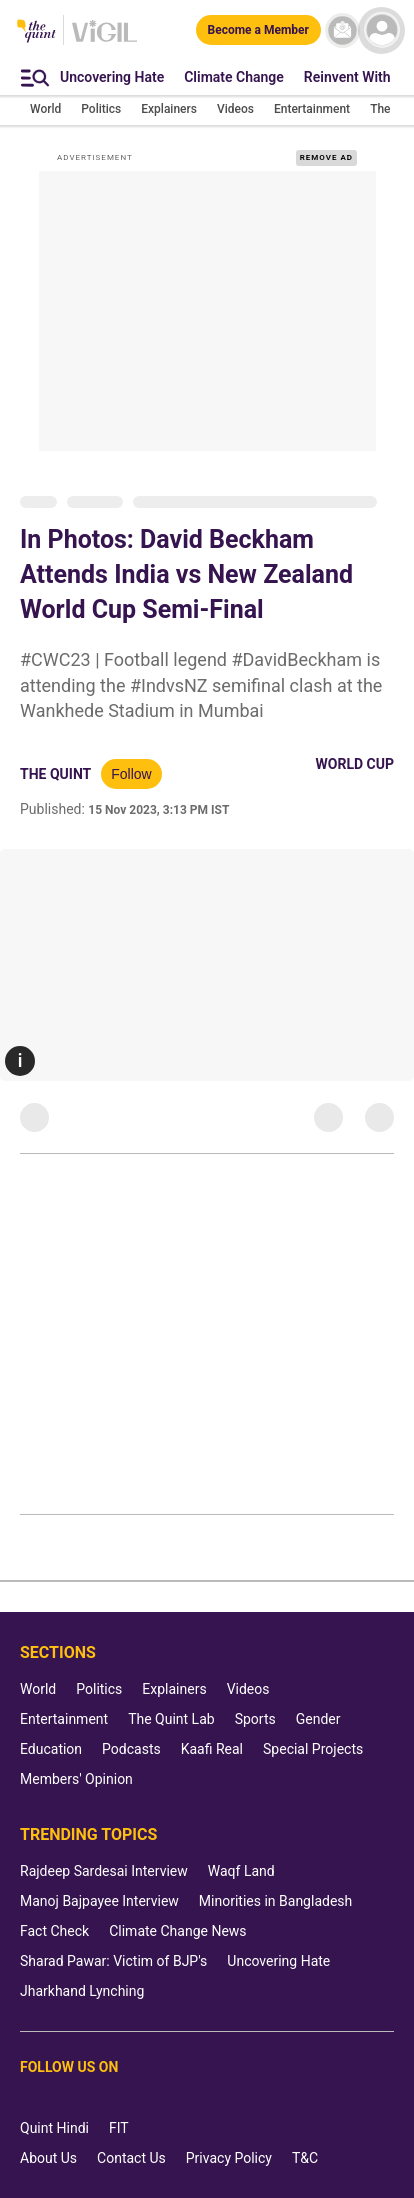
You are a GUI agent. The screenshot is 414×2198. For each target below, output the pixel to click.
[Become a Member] (258, 30)
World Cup (355, 764)
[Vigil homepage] (104, 41)
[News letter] (342, 30)
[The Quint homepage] (36, 32)
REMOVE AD (326, 157)
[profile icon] (381, 30)
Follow (131, 774)
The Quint (55, 774)
